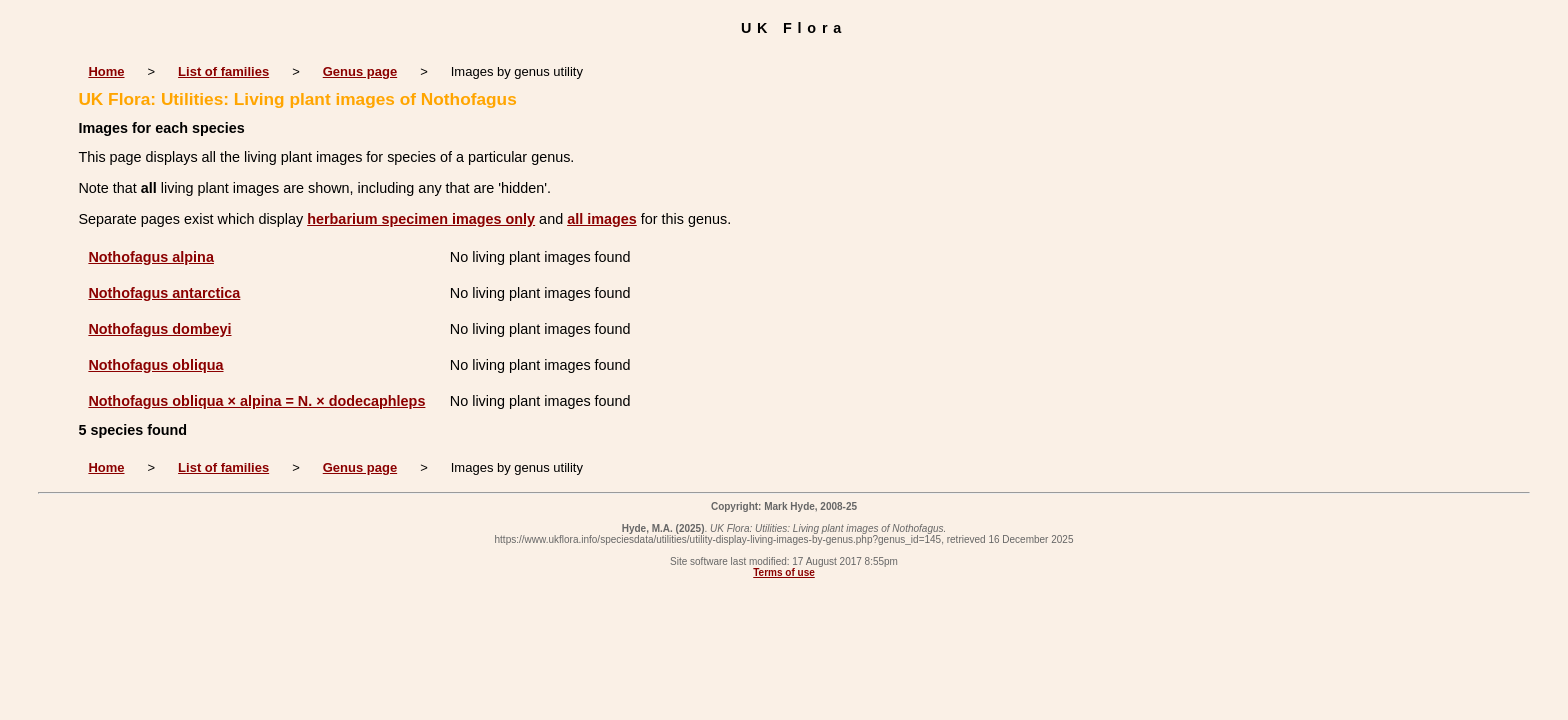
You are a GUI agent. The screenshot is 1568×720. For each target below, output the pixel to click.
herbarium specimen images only (421, 219)
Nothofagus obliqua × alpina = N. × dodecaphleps (256, 401)
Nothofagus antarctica (164, 293)
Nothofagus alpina (151, 257)
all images (602, 219)
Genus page (360, 71)
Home (106, 71)
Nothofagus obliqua (155, 365)
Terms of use (784, 572)
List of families (223, 71)
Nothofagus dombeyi (159, 329)
